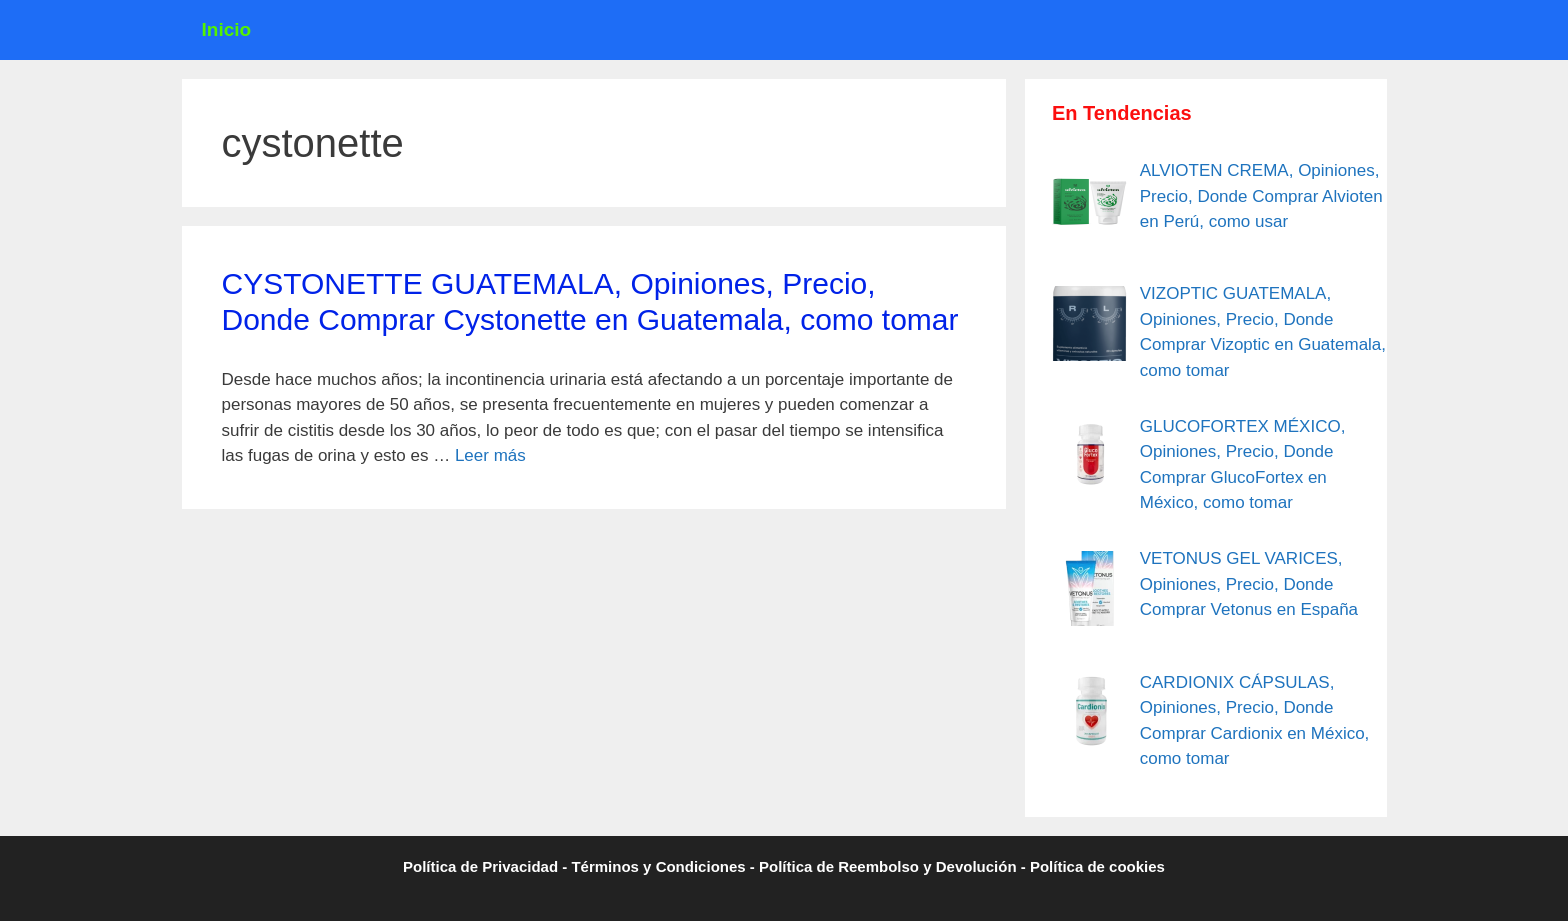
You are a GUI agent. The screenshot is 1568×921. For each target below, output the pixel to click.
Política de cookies (1097, 866)
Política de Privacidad (480, 866)
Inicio (227, 29)
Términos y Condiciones (658, 866)
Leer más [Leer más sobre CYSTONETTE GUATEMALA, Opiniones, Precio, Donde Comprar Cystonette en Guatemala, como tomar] (490, 455)
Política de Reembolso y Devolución (888, 866)
